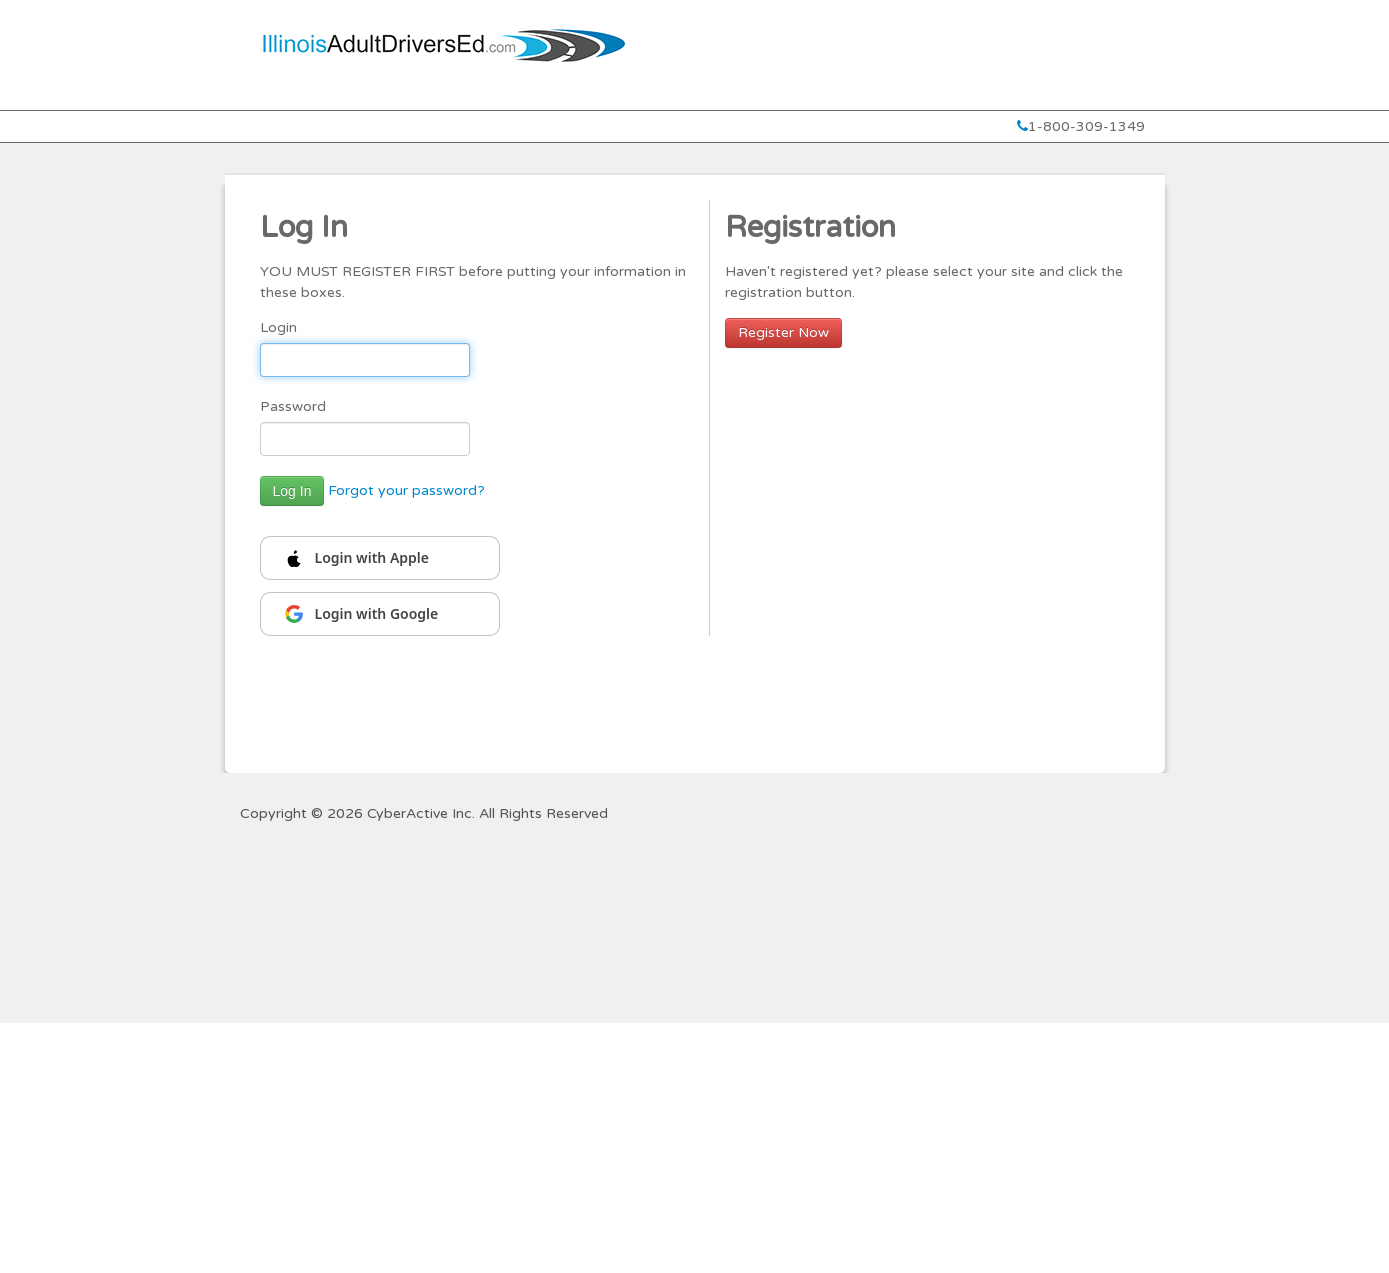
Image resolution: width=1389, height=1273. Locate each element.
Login (278, 327)
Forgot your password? (406, 490)
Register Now (783, 332)
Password (293, 406)
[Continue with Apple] (380, 558)
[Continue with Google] (380, 614)
